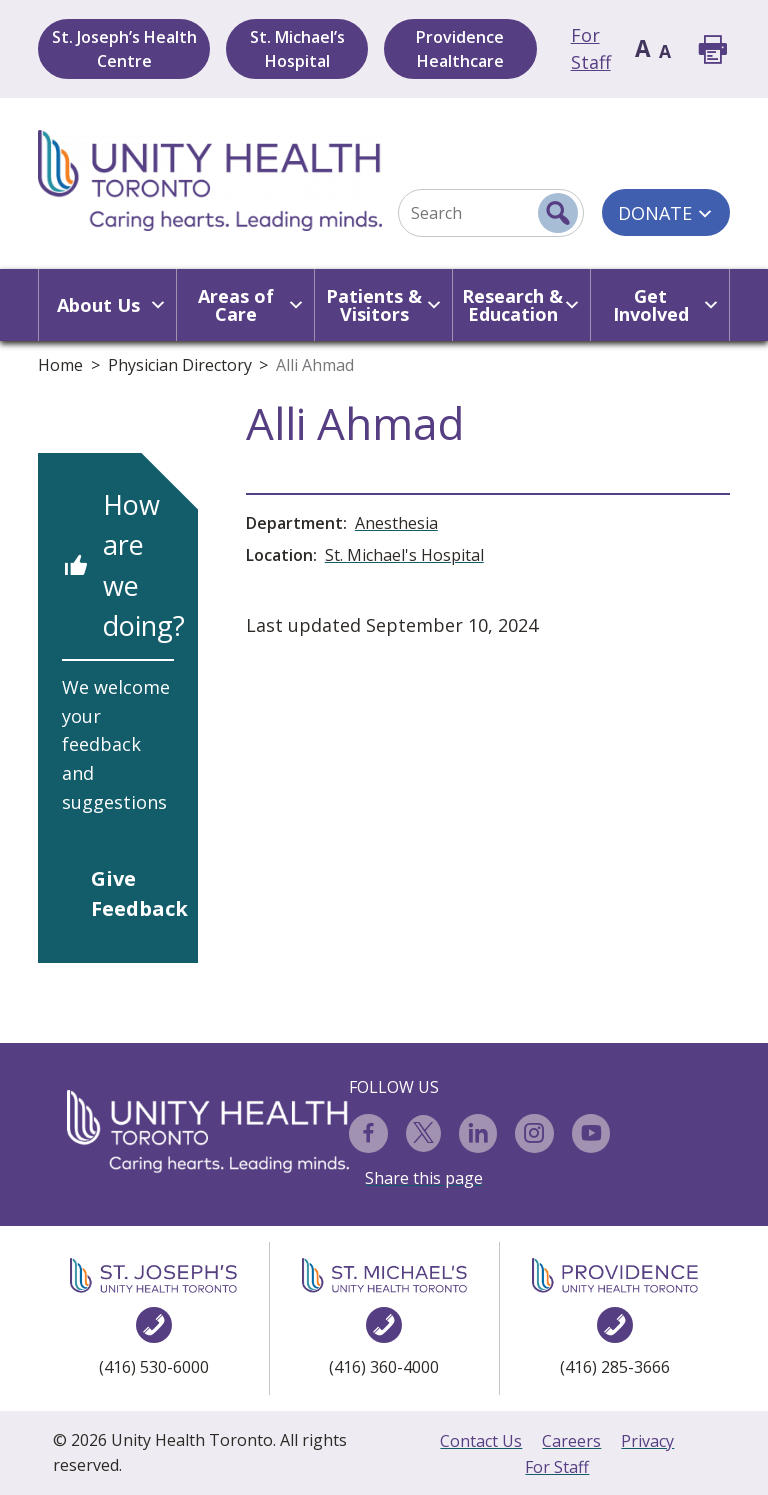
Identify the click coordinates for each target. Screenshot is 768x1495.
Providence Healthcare (460, 49)
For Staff (557, 1467)
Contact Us (481, 1441)
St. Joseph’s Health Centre (124, 49)
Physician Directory (180, 365)
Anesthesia (396, 523)
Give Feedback (132, 893)
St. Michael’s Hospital (297, 49)
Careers (571, 1441)
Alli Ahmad (315, 365)
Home (60, 365)
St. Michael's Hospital (404, 555)
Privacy (647, 1441)
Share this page (424, 1178)
